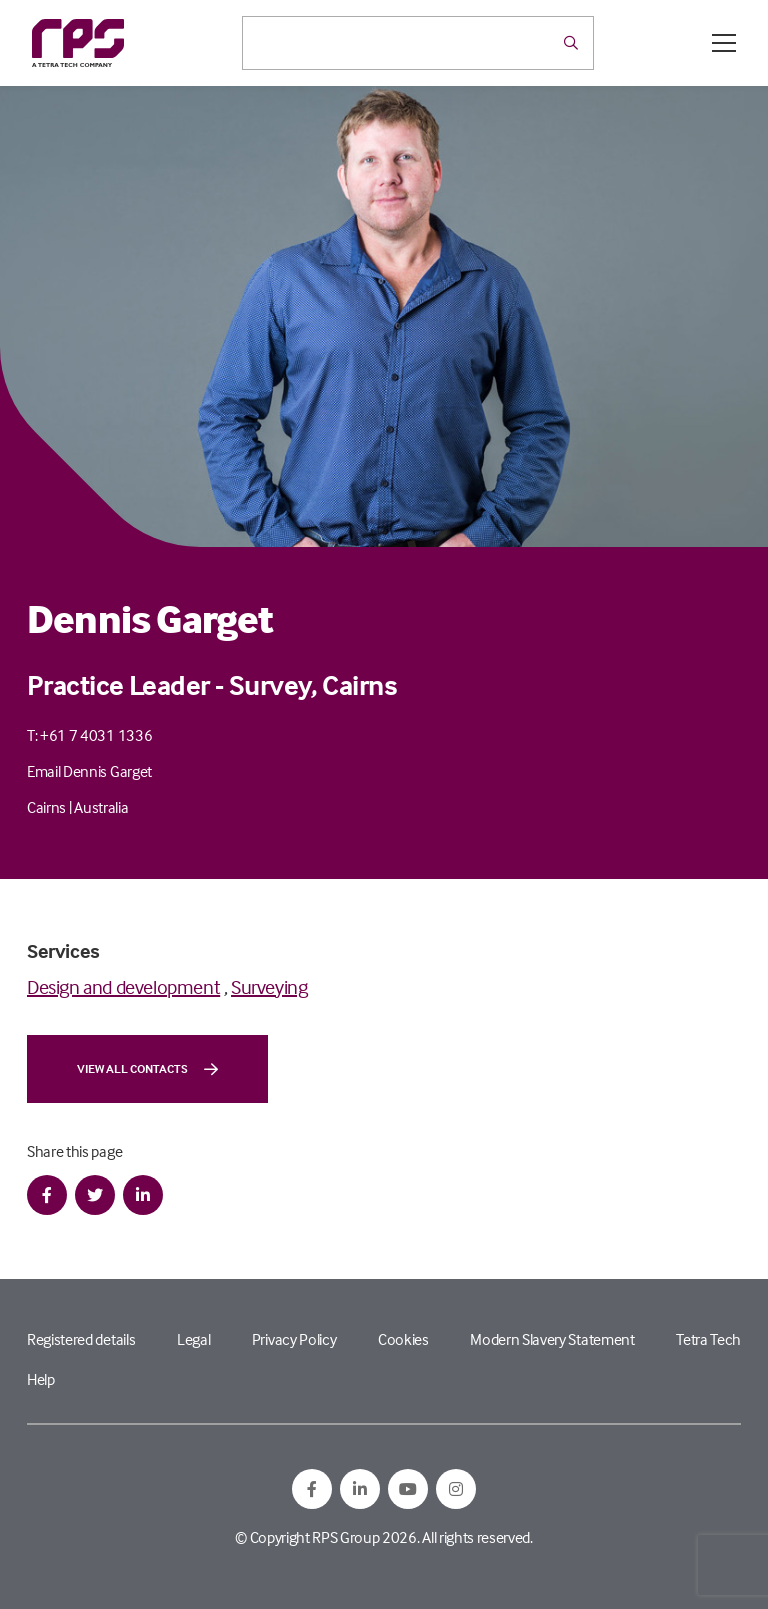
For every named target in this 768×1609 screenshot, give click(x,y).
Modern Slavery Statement (552, 1339)
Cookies (403, 1339)
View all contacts (147, 1069)
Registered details (81, 1339)
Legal (193, 1339)
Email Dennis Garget (89, 771)
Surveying (269, 986)
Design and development (123, 986)
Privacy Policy (294, 1339)
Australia (101, 807)
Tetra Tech (708, 1339)
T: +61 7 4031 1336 (89, 735)
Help (41, 1379)
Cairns (46, 807)
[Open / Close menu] (724, 43)
